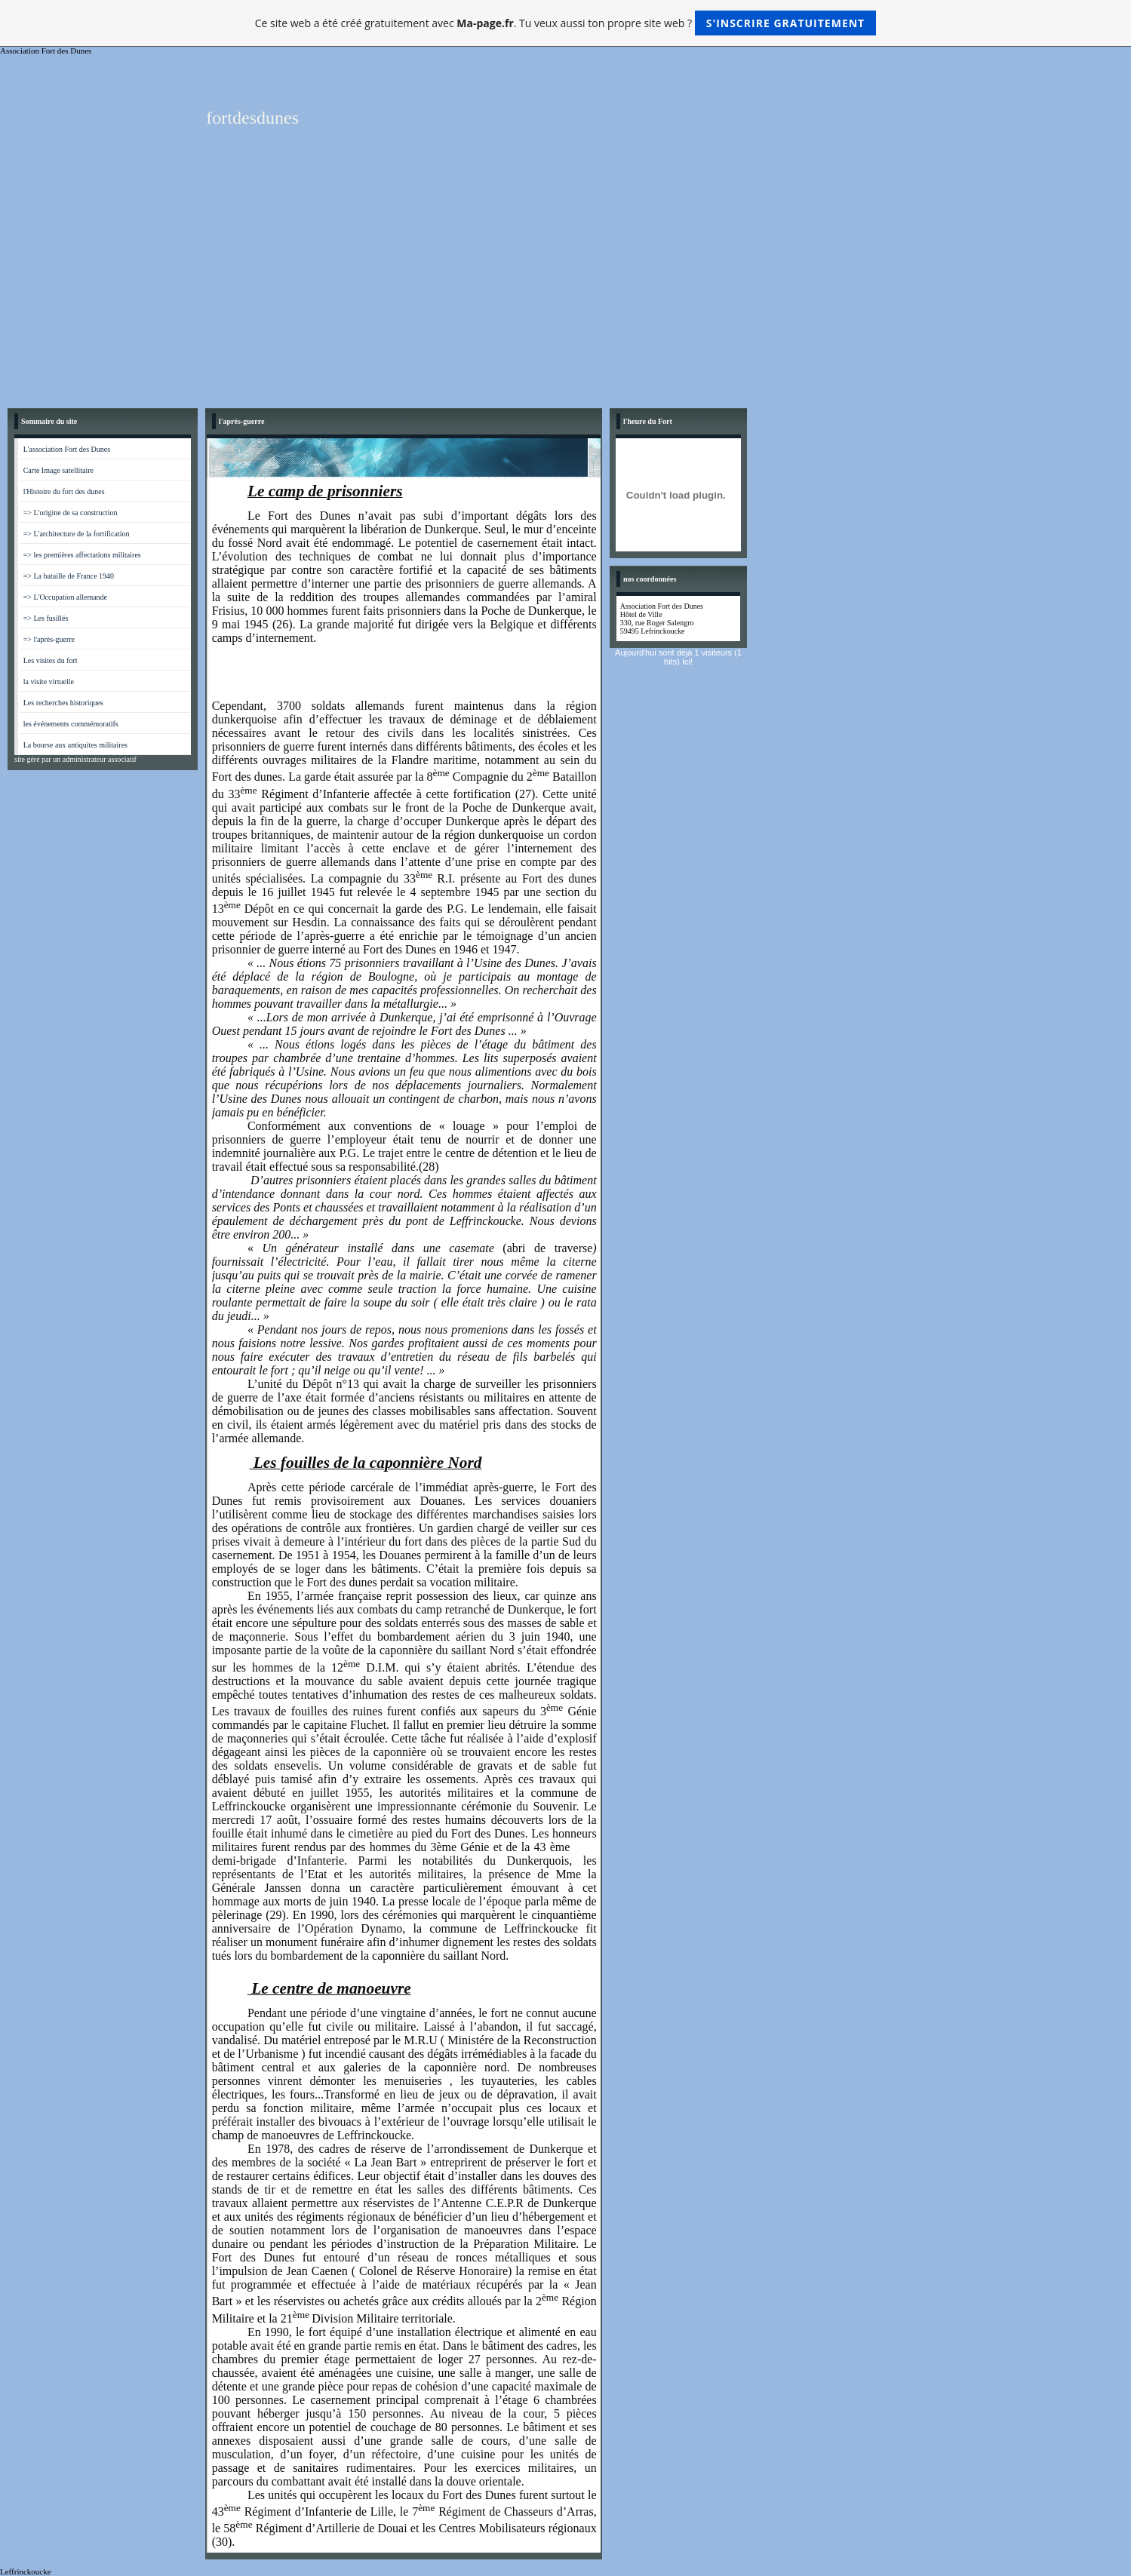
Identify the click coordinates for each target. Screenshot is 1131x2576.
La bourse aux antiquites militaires (75, 745)
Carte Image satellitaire (58, 470)
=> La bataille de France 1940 (68, 576)
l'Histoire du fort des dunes (64, 491)
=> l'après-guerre (49, 639)
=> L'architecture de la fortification (76, 534)
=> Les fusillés (46, 618)
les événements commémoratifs (70, 724)
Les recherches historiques (63, 702)
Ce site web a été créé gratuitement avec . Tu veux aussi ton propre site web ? (565, 23)
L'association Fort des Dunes (66, 449)
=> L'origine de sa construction (70, 512)
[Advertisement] (566, 287)
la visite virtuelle (48, 681)
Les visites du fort (50, 660)
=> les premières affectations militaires (82, 555)
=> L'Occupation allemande (65, 597)
